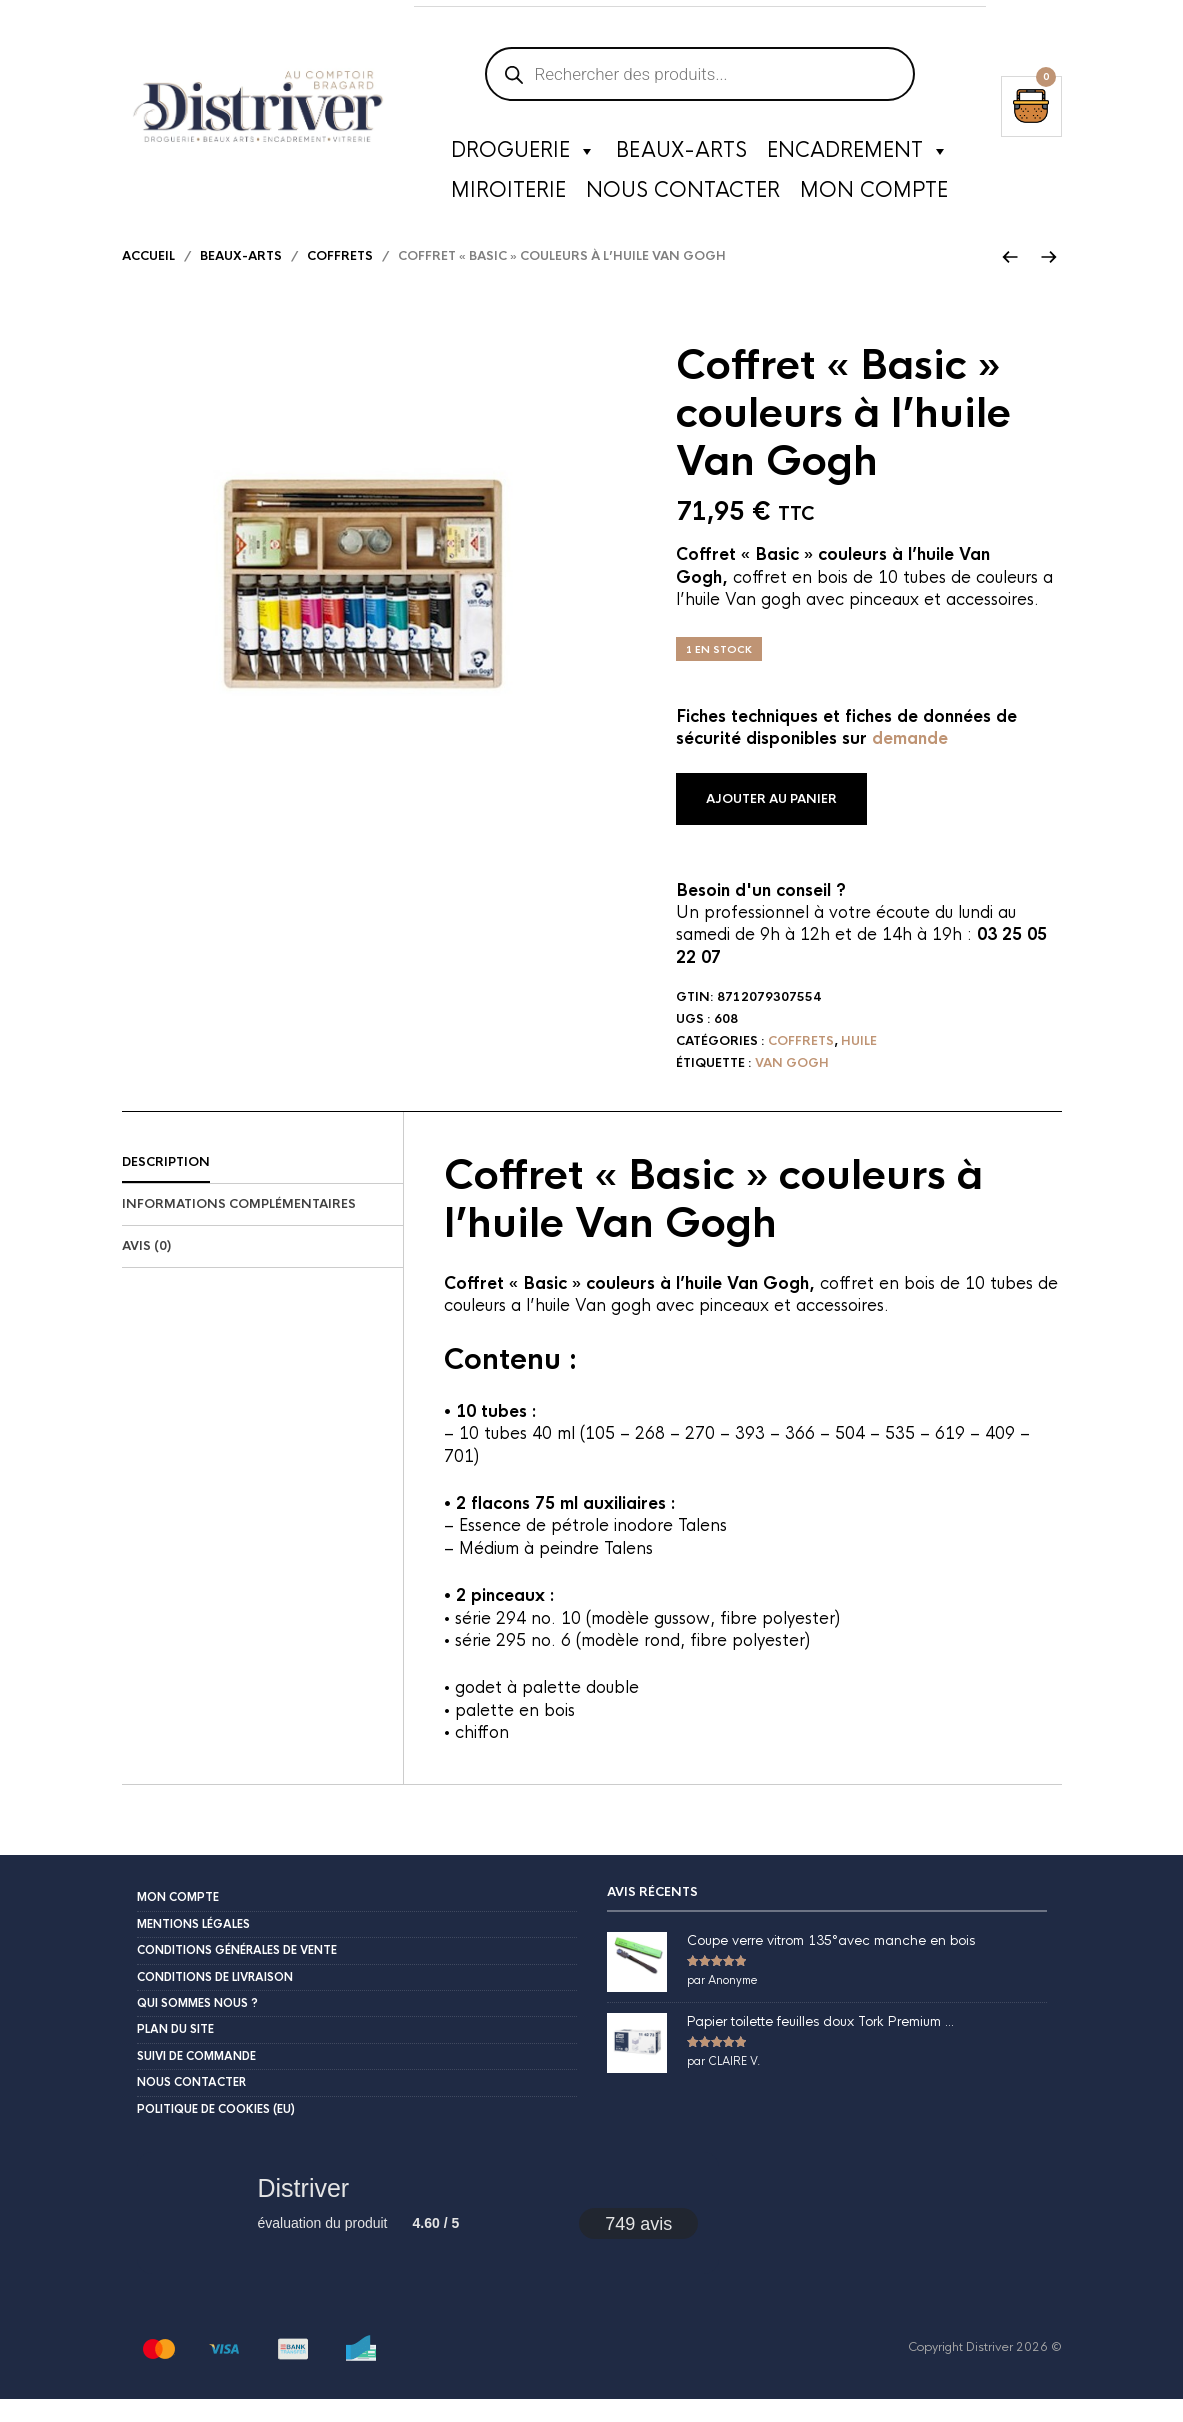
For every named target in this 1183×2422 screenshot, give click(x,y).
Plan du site (175, 2052)
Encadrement (858, 155)
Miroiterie (508, 194)
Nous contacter (683, 194)
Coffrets (340, 279)
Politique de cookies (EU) (216, 2132)
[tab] (262, 1186)
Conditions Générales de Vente (237, 1973)
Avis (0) (146, 1269)
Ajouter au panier (771, 822)
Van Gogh (792, 1086)
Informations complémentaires (239, 1227)
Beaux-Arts (681, 154)
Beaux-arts (241, 279)
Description (166, 1185)
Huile (859, 1064)
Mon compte (874, 194)
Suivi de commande (196, 2079)
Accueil (148, 279)
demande (910, 761)
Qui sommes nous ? (197, 2026)
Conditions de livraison (215, 2000)
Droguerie (523, 155)
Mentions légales (193, 1947)
